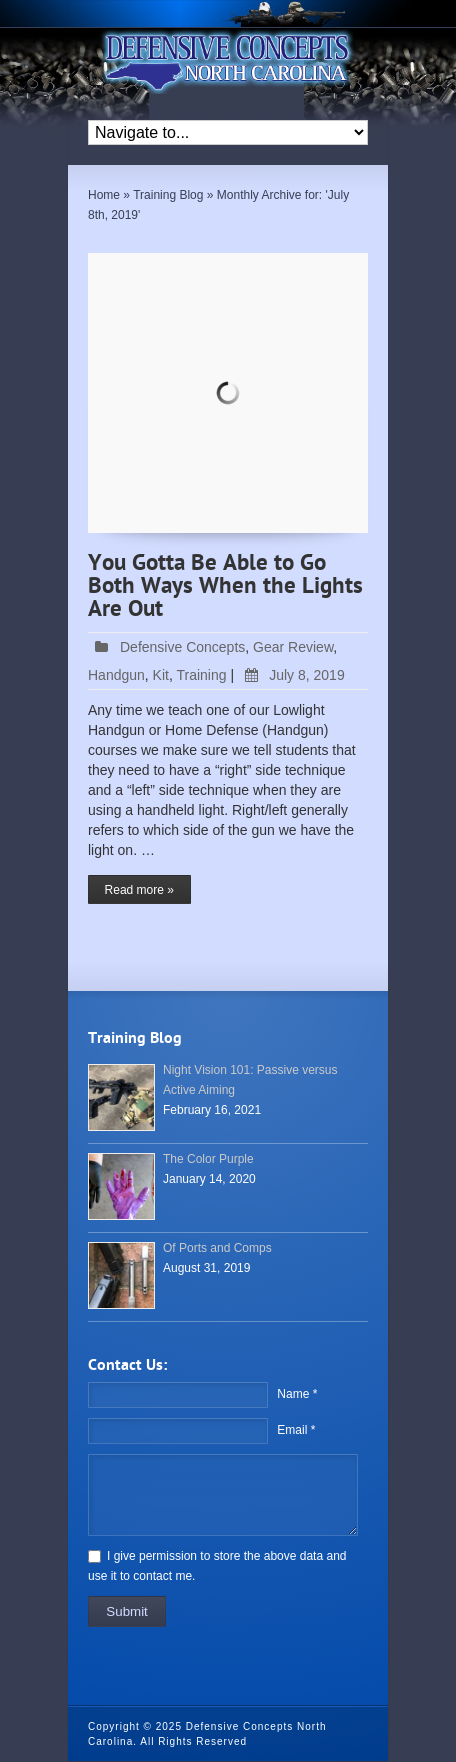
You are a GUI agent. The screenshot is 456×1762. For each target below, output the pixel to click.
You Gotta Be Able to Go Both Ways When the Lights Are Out (225, 587)
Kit (161, 675)
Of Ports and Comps (217, 1248)
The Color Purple (208, 1159)
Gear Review (293, 647)
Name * (297, 1394)
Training (201, 675)
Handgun (116, 675)
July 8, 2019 (291, 675)
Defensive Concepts (182, 647)
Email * (296, 1430)
